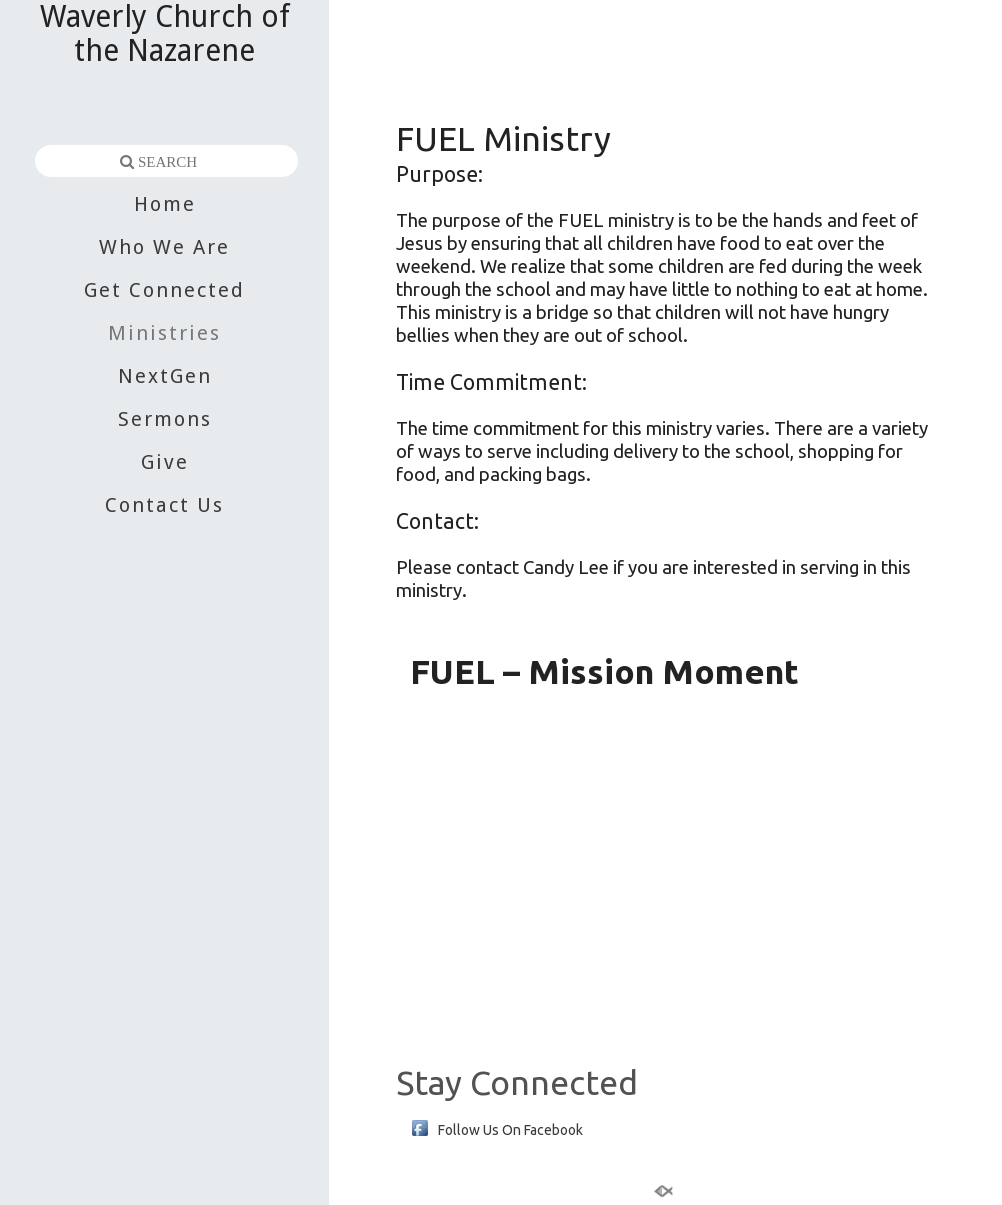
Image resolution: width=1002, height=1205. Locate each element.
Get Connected (164, 290)
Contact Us (164, 505)
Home (165, 204)
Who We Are (164, 247)
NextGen (165, 376)
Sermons (165, 419)
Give (165, 462)
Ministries (164, 333)
